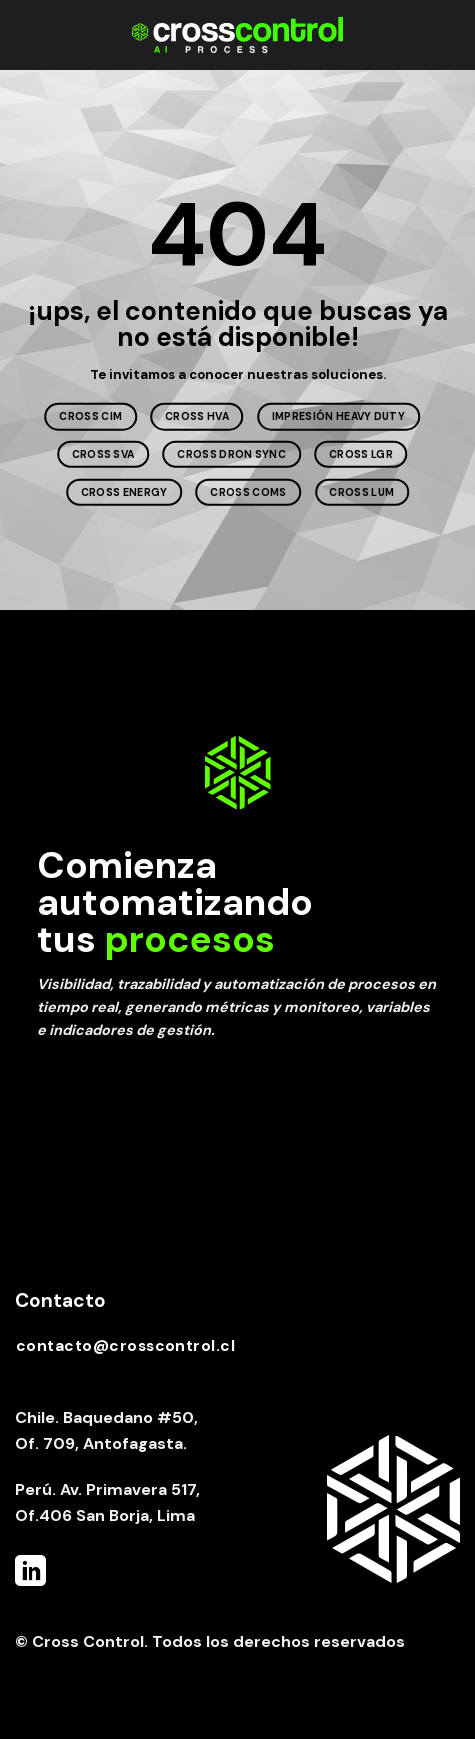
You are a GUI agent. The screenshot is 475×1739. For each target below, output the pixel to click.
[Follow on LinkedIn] (30, 1573)
